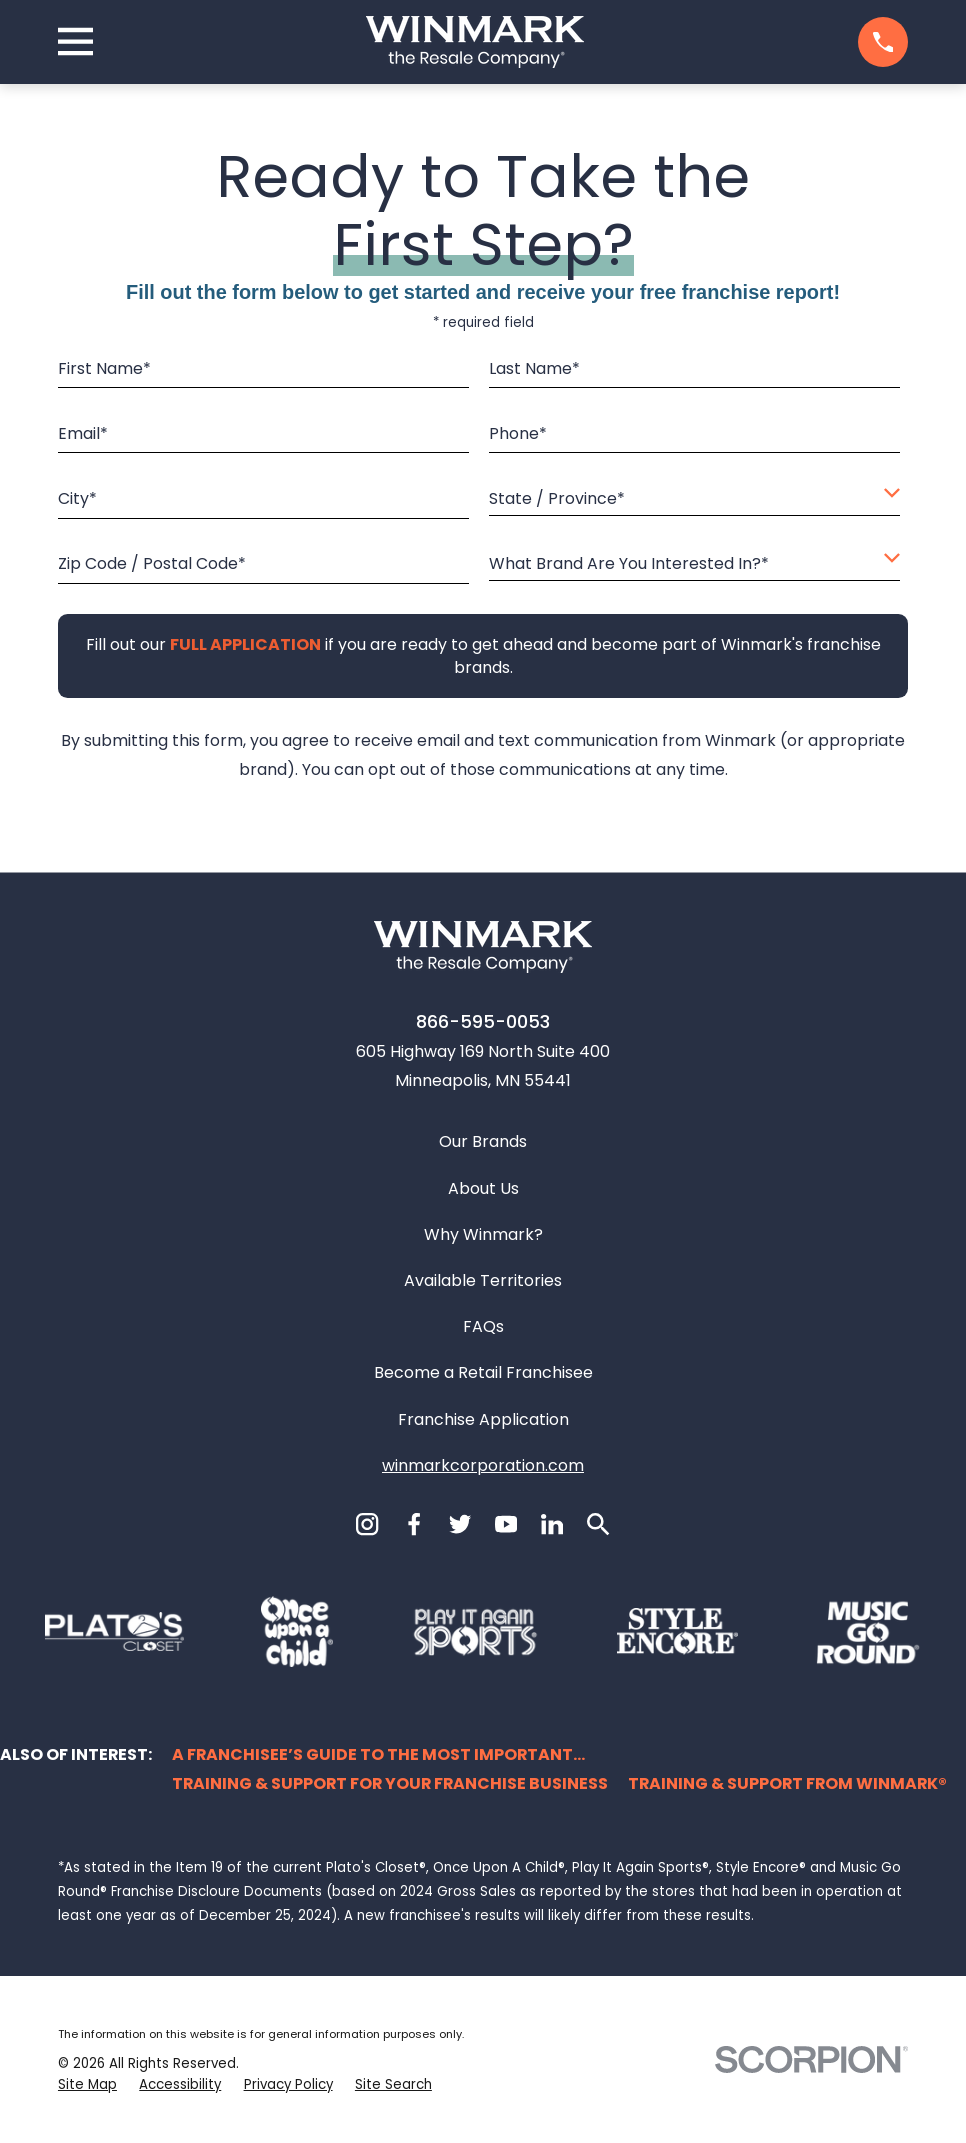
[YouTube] (506, 1524)
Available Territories (483, 1280)
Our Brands (483, 1141)
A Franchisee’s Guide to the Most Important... (378, 1754)
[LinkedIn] (552, 1524)
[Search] (598, 1524)
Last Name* (534, 368)
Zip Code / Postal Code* (152, 563)
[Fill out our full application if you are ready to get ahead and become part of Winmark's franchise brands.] (244, 644)
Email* (83, 433)
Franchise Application (483, 1419)
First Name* (104, 368)
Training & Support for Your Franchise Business (390, 1783)
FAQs (483, 1326)
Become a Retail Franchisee (483, 1372)
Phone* (518, 433)
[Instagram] (367, 1524)
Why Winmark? (483, 1234)
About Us (483, 1188)
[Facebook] (414, 1524)
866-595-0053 (483, 1021)
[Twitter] (460, 1524)
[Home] (475, 42)
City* (77, 498)
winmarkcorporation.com (483, 1465)
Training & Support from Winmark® (787, 1783)
